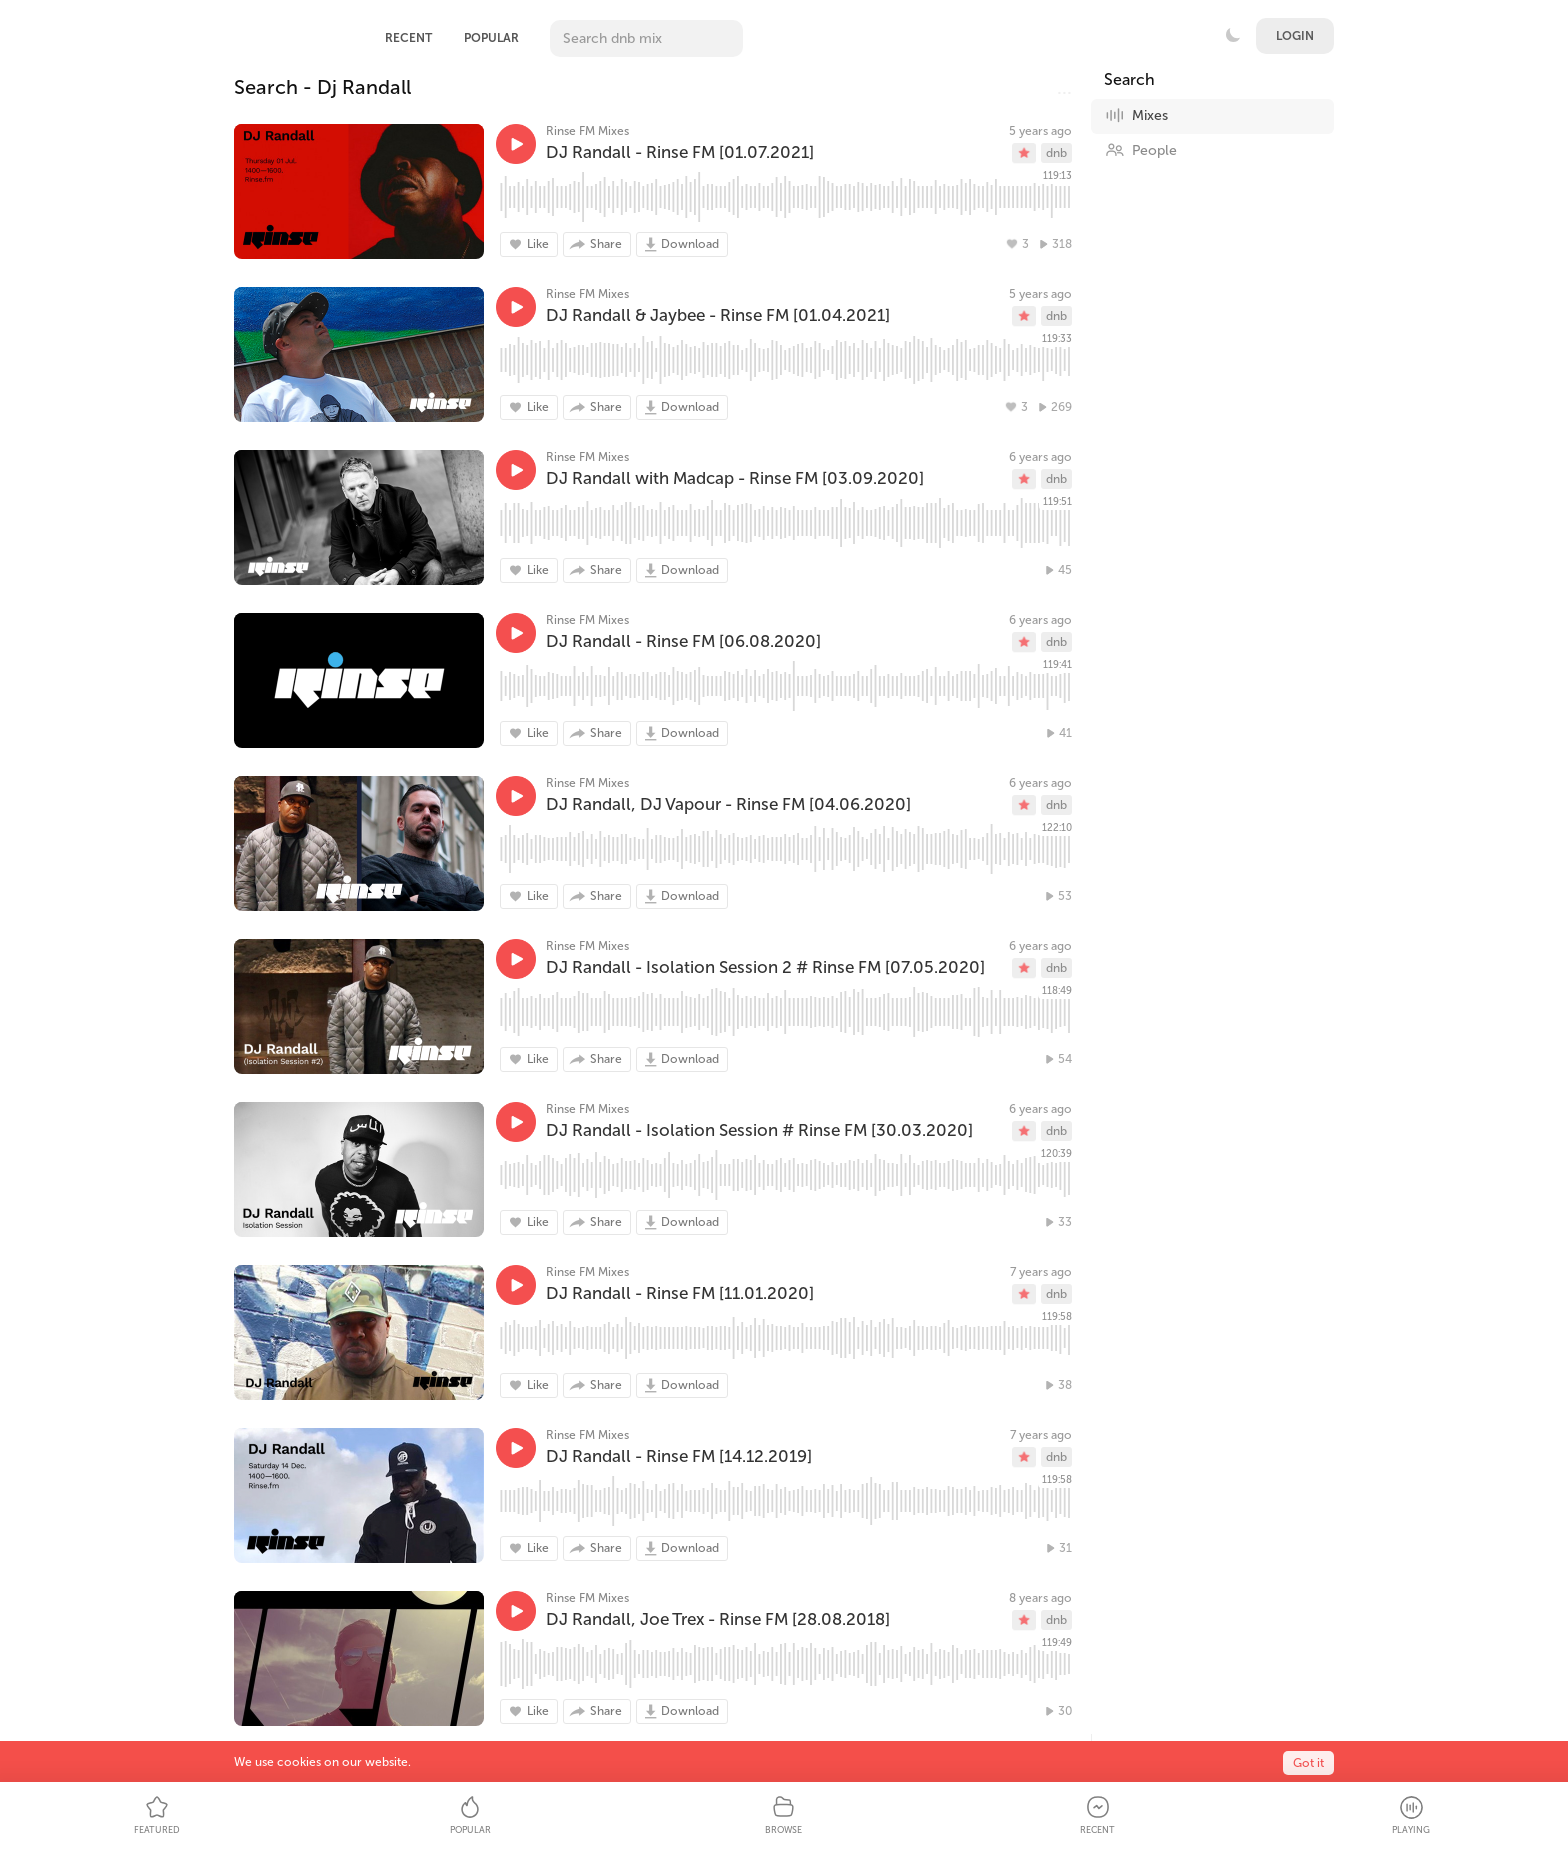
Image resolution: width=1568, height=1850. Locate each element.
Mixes (1136, 115)
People (1141, 150)
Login (1295, 36)
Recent (408, 38)
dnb (1056, 153)
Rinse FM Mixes (587, 131)
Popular (491, 38)
